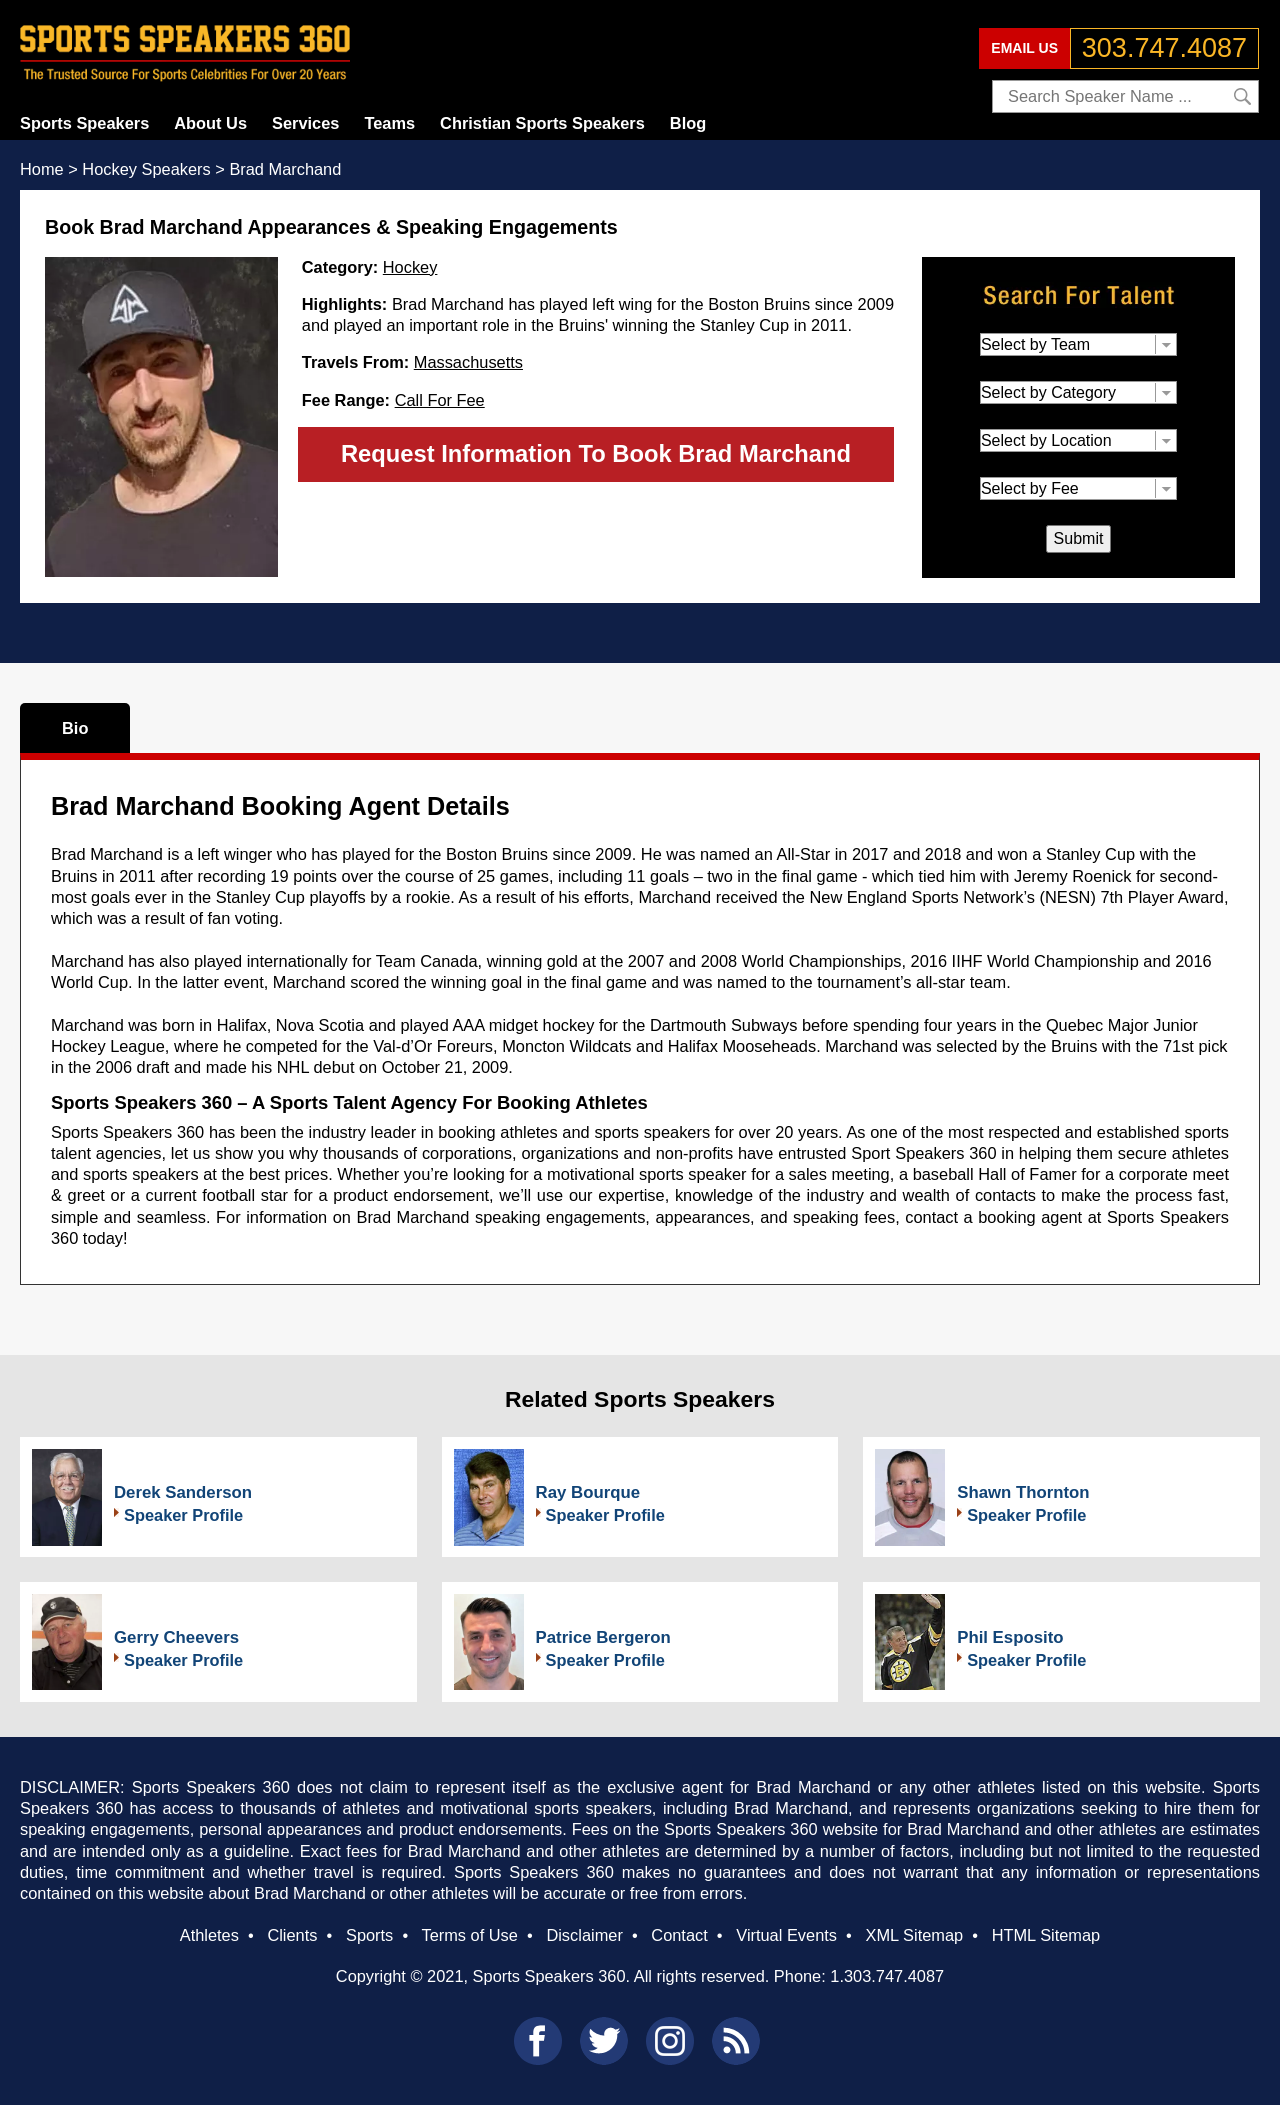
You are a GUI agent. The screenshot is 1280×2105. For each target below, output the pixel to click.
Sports (369, 1935)
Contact (679, 1935)
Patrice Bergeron (603, 1637)
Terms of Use (469, 1935)
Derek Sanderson (183, 1492)
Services (305, 123)
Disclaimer (584, 1935)
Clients (292, 1935)
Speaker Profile (183, 1515)
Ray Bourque (588, 1492)
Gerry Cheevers (176, 1637)
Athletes (209, 1935)
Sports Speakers (84, 123)
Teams (389, 123)
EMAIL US (1024, 48)
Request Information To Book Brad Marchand (596, 453)
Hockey (410, 267)
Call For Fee (440, 400)
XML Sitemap (914, 1935)
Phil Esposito (1010, 1637)
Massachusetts (468, 362)
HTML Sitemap (1046, 1935)
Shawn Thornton (1023, 1492)
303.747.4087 (1164, 48)
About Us (210, 123)
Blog (688, 123)
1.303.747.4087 (887, 1976)
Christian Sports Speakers (542, 123)
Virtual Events (786, 1935)
